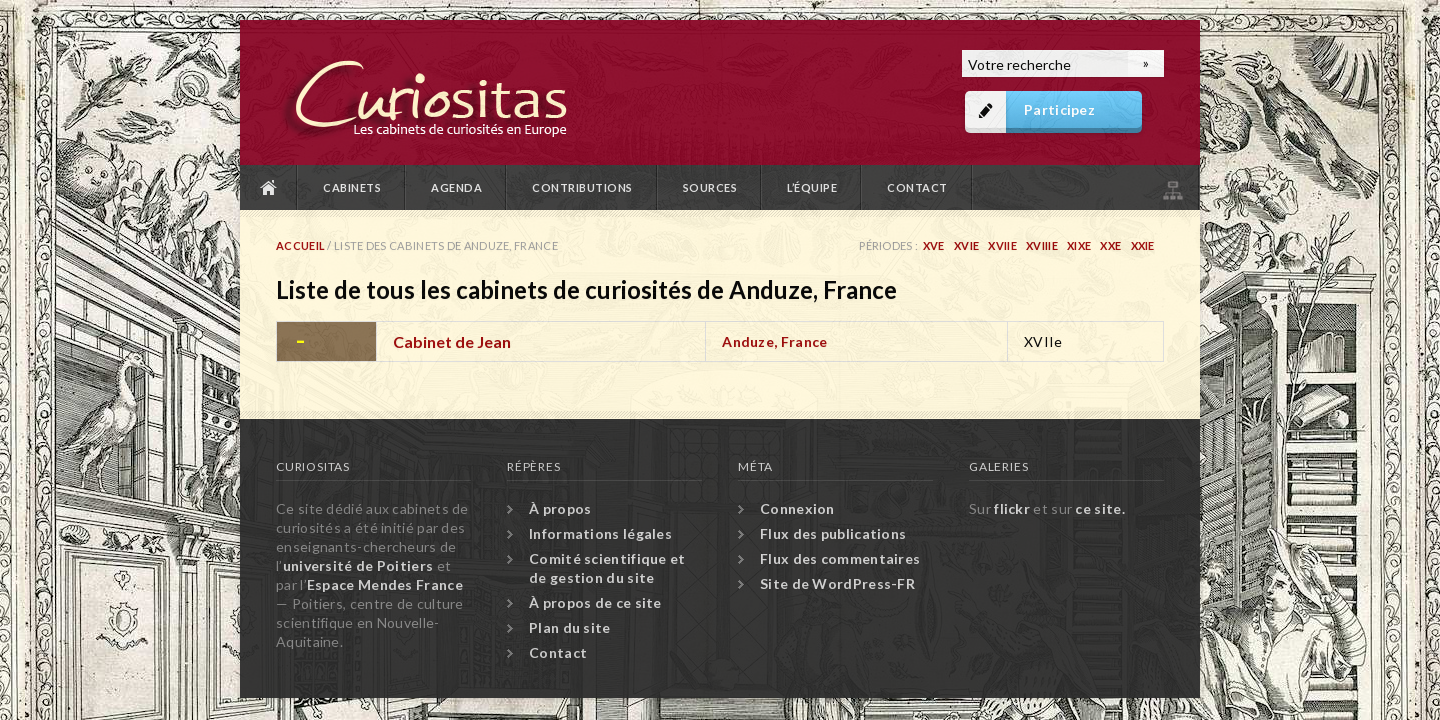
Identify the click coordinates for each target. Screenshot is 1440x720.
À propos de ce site (595, 602)
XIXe (1079, 245)
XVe (934, 245)
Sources (710, 187)
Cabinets (352, 187)
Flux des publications (833, 533)
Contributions (582, 187)
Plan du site (1171, 187)
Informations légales (600, 533)
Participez (1059, 109)
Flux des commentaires (840, 558)
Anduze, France (774, 341)
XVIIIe (1042, 245)
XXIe (1143, 245)
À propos (560, 508)
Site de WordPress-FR (837, 583)
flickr (1012, 508)
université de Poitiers (358, 565)
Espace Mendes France (385, 584)
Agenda (456, 187)
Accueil (269, 187)
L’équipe (812, 187)
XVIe (966, 245)
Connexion (797, 508)
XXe (1110, 245)
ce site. (1099, 508)
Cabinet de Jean (452, 341)
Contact (917, 187)
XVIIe (1002, 245)
